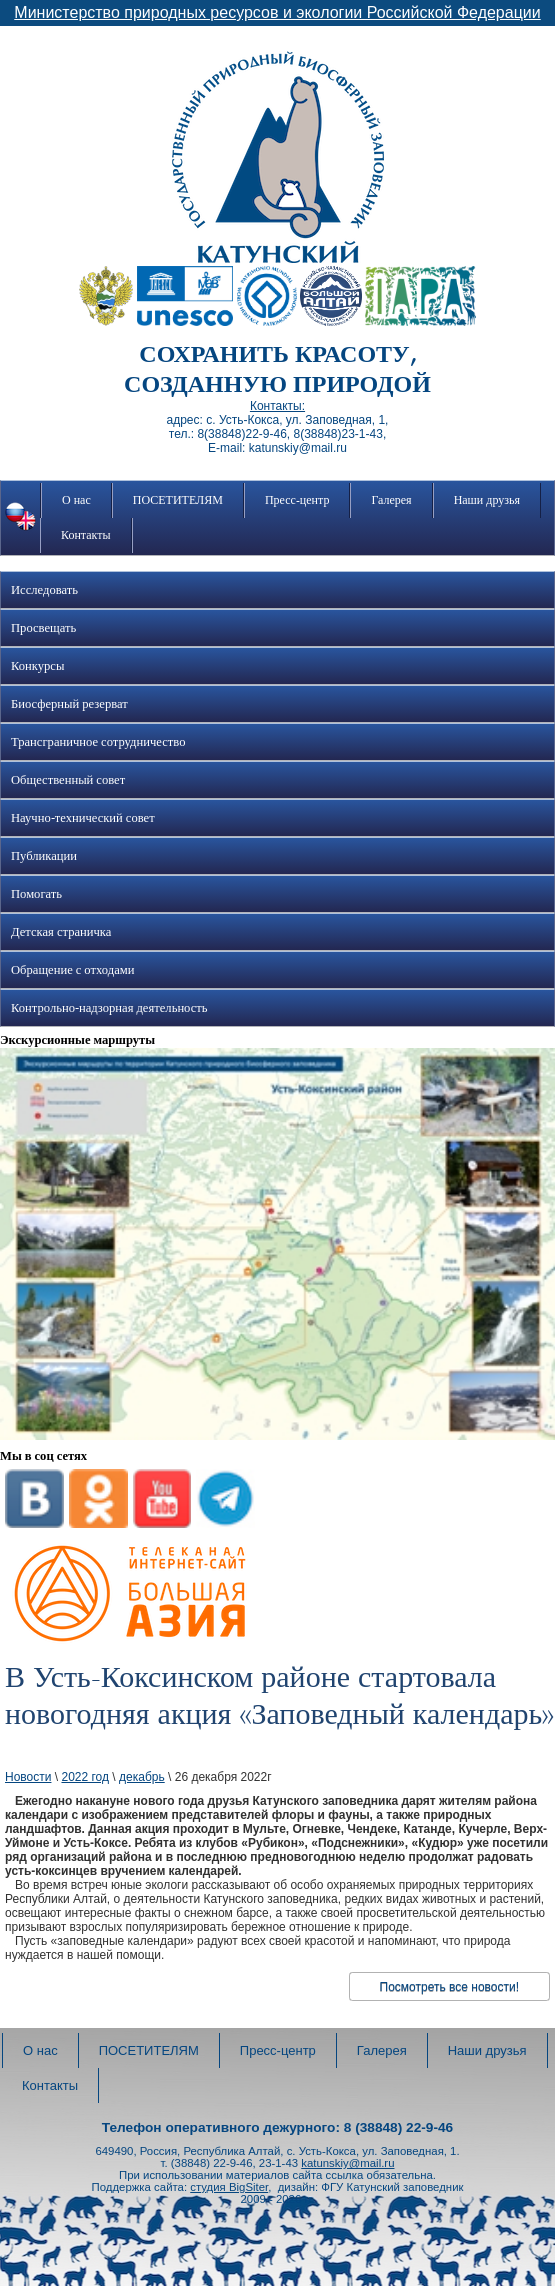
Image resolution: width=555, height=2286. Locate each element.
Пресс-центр (297, 500)
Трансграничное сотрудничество (98, 742)
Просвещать (43, 628)
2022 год (85, 1777)
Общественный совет (68, 780)
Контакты (86, 535)
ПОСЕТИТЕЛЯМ (178, 500)
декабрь (142, 1777)
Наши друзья (487, 500)
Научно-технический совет (83, 818)
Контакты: (277, 406)
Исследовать (44, 590)
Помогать (36, 894)
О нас (76, 500)
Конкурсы (37, 666)
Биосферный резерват (69, 704)
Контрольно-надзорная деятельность (109, 1008)
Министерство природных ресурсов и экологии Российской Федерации (277, 12)
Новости (28, 1777)
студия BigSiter (229, 2187)
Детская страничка (61, 932)
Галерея (391, 500)
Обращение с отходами (72, 970)
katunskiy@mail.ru (347, 2163)
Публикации (44, 856)
